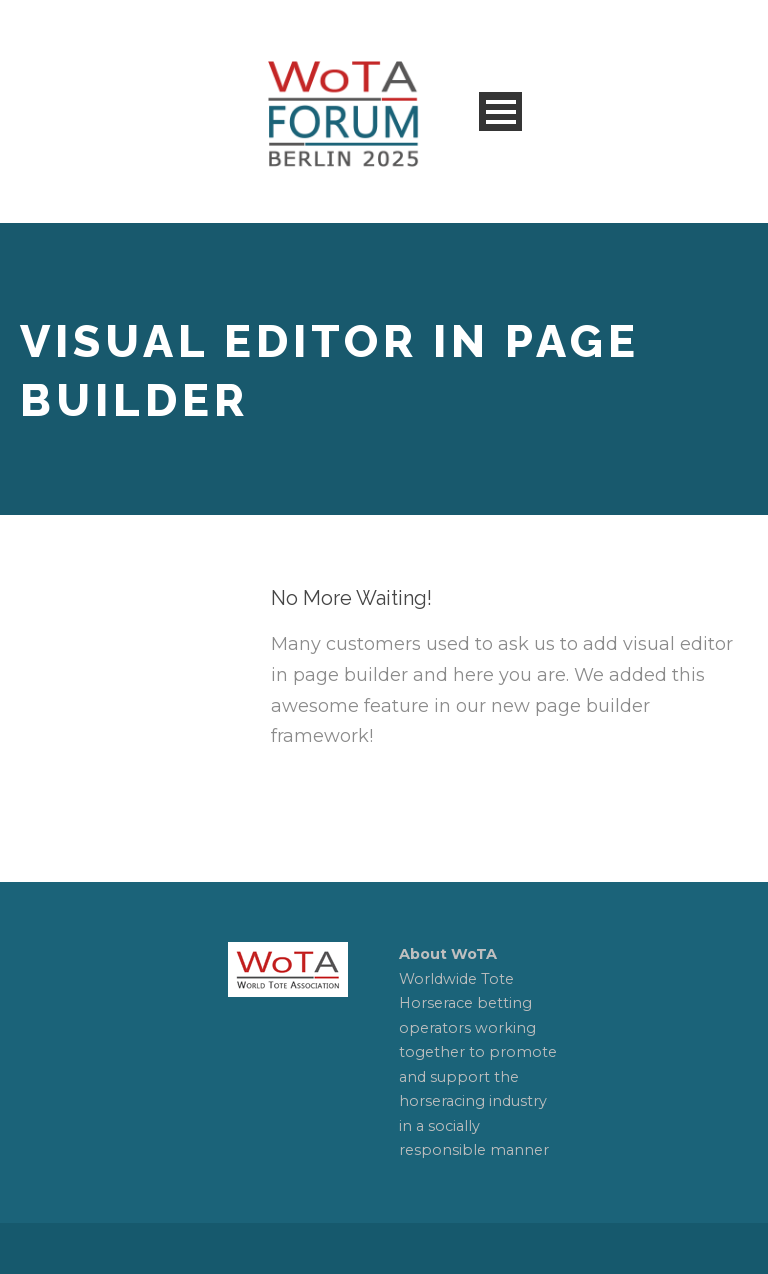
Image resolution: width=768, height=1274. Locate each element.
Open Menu (500, 111)
